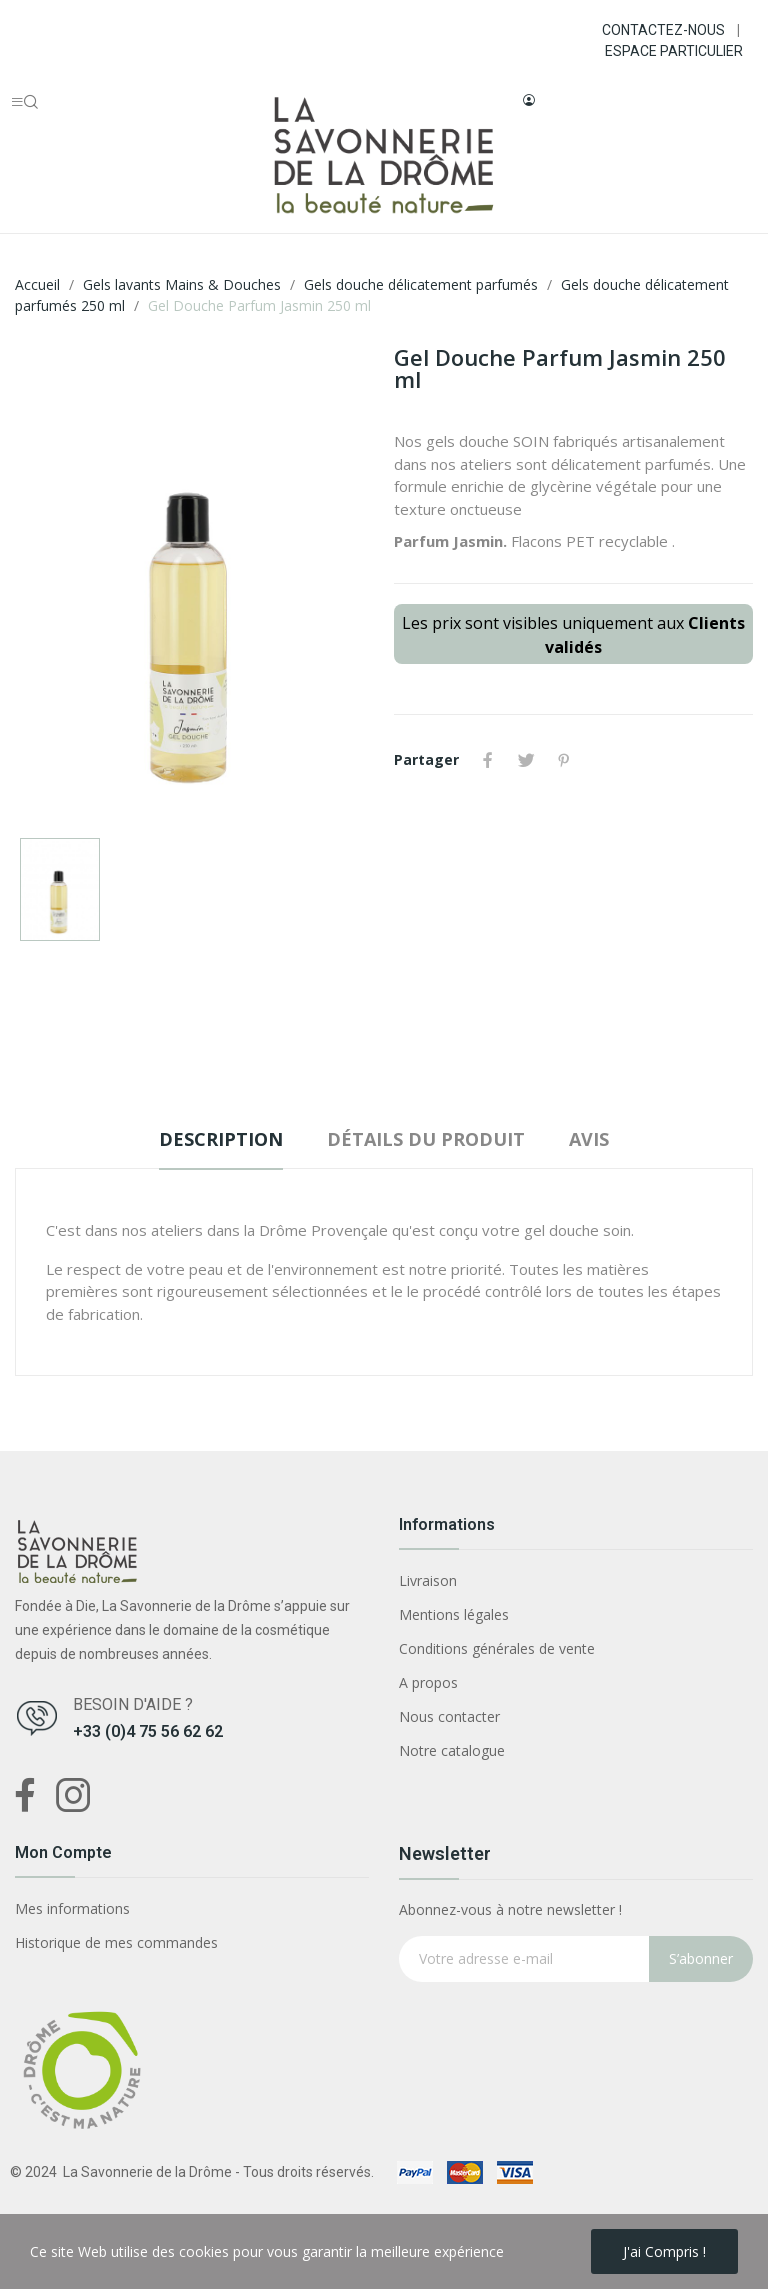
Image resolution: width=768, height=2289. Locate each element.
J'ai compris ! (664, 2251)
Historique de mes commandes (116, 1942)
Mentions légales (454, 1614)
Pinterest (564, 760)
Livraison (428, 1580)
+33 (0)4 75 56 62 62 (148, 1731)
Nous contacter (449, 1716)
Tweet (526, 760)
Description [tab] (221, 1139)
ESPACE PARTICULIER (674, 51)
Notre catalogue (452, 1750)
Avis (589, 1139)
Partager (488, 760)
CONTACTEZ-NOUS (663, 30)
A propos (428, 1682)
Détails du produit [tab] (426, 1139)
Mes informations (72, 1908)
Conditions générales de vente (497, 1648)
